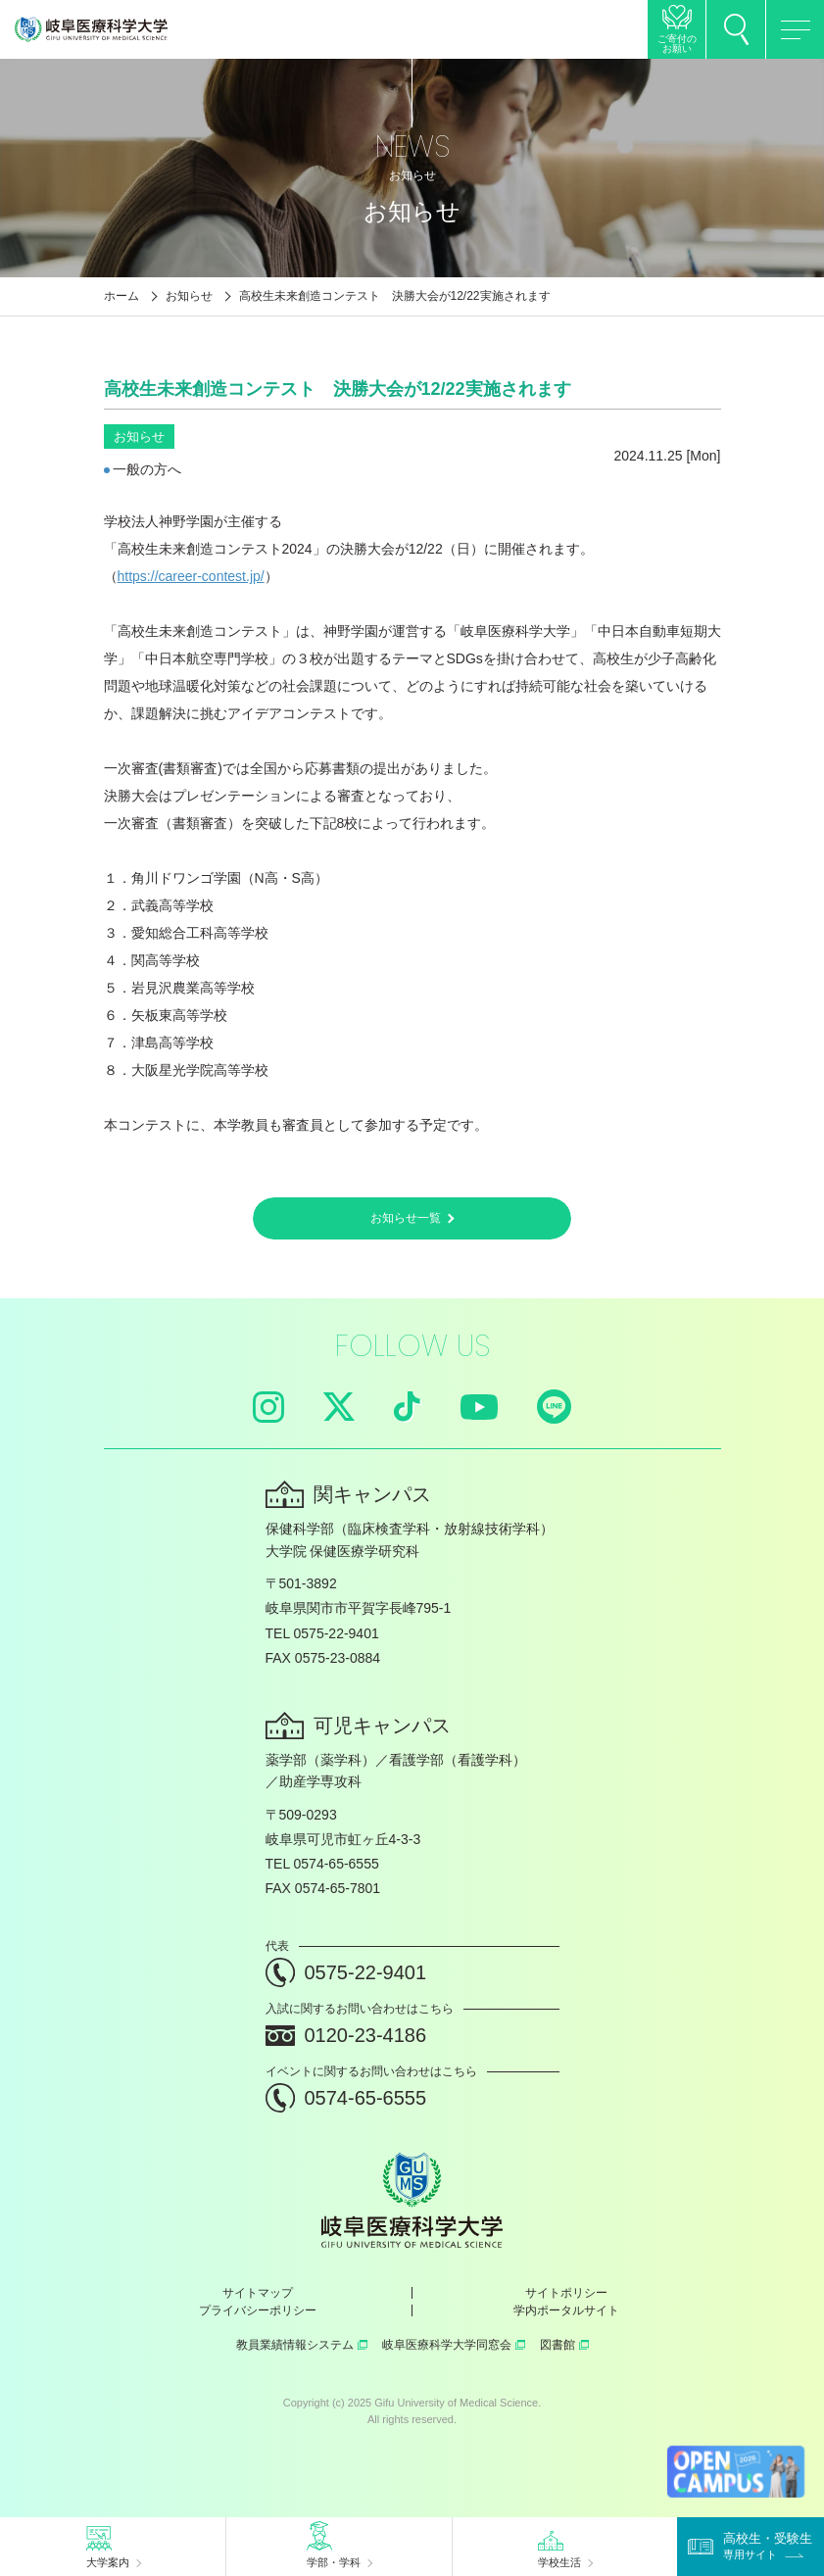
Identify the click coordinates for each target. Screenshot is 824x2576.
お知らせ (189, 296)
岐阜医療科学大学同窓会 (453, 2345)
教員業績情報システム (301, 2345)
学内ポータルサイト (566, 2310)
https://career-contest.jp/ (191, 576)
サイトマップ (257, 2293)
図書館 (564, 2345)
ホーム (121, 296)
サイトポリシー (566, 2293)
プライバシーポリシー (257, 2310)
